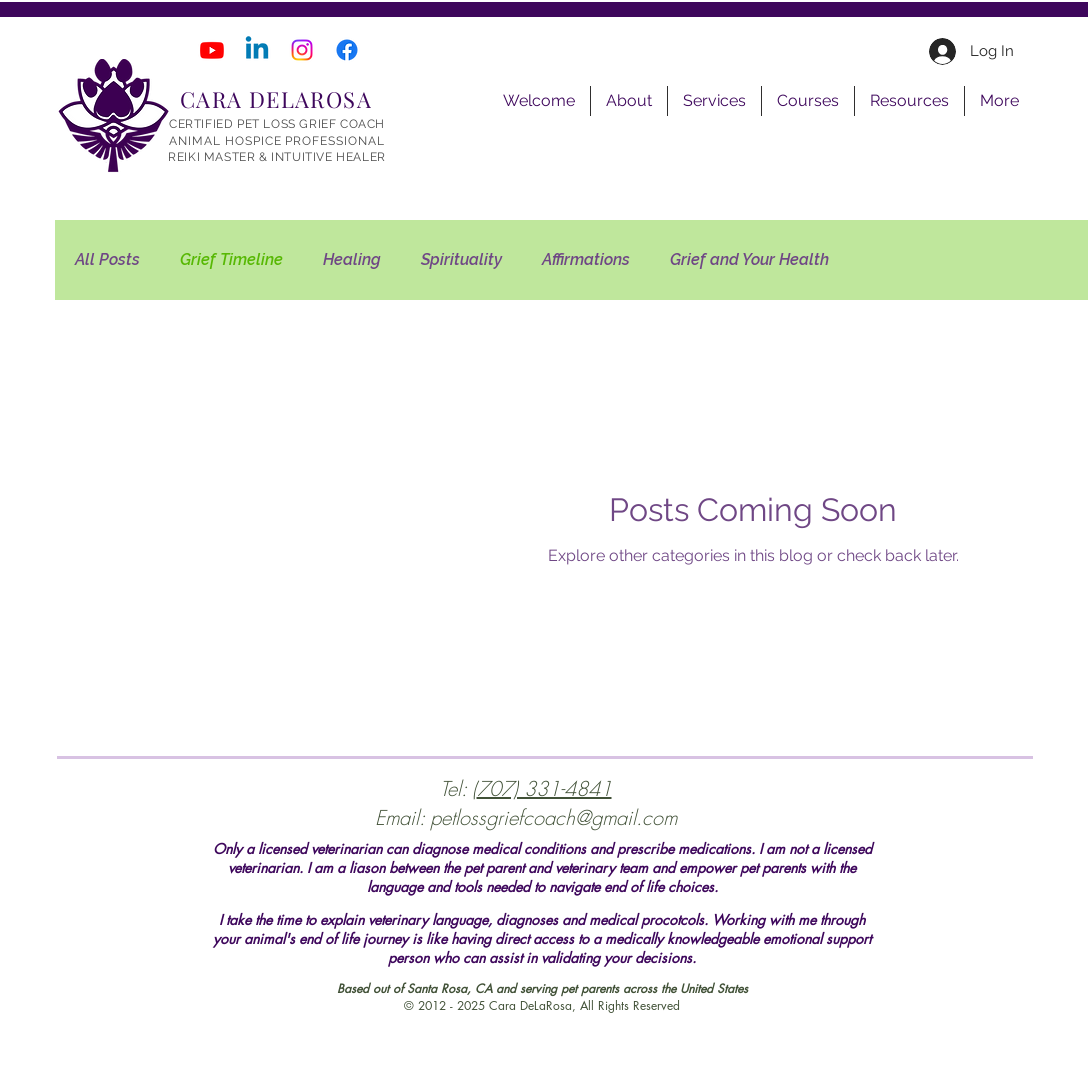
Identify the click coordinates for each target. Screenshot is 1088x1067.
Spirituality (461, 259)
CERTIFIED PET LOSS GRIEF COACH (277, 124)
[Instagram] (302, 50)
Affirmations (586, 259)
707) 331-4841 (544, 788)
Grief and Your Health (749, 259)
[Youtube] (212, 50)
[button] (629, 101)
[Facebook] (347, 50)
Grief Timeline (231, 259)
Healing (352, 259)
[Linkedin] (257, 50)
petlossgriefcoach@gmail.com (553, 817)
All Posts (107, 259)
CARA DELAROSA (276, 99)
